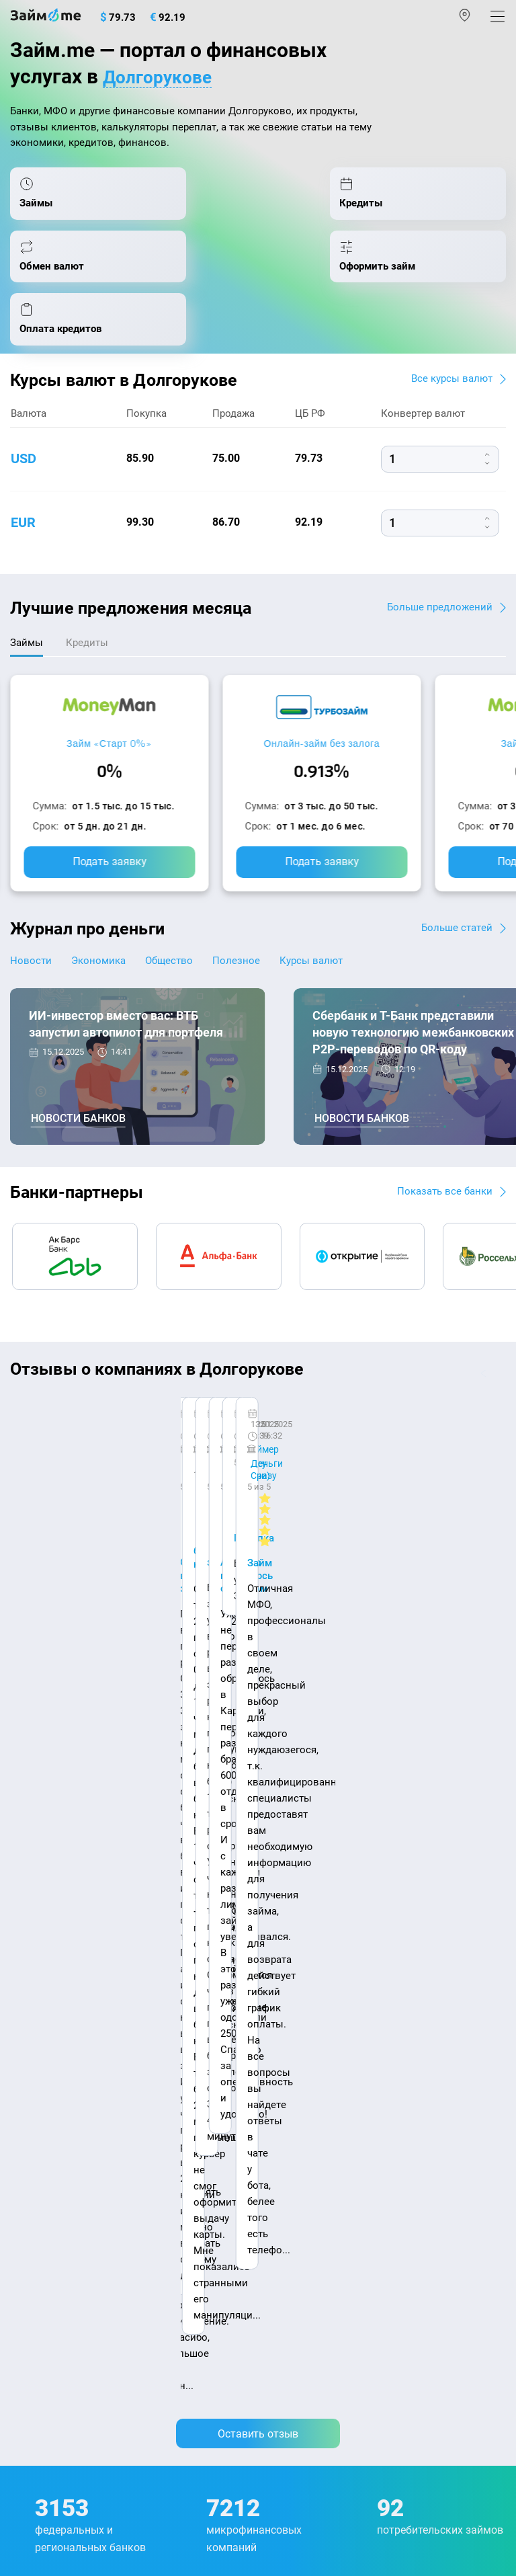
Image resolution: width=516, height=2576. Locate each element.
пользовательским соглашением (347, 2423)
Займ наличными (305, 1994)
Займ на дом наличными (323, 2052)
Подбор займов (47, 2253)
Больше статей (455, 896)
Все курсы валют (449, 346)
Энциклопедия (45, 1994)
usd (23, 427)
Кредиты (31, 2196)
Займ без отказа (302, 2225)
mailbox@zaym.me (78, 2308)
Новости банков (78, 1088)
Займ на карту (297, 2081)
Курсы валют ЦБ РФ (58, 2052)
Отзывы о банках (51, 2081)
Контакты (104, 1915)
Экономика (106, 930)
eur (23, 491)
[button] (500, 1343)
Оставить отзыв (258, 1574)
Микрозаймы (295, 1966)
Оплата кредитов (51, 2225)
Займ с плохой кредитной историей (349, 2109)
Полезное (260, 930)
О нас (24, 1915)
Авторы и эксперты (218, 1915)
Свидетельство (39, 2467)
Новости (31, 930)
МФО (22, 2167)
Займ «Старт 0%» (109, 713)
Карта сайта (177, 1929)
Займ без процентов (312, 2167)
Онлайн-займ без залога (321, 713)
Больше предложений (437, 574)
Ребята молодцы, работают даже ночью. (119, 1420)
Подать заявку (109, 831)
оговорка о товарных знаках (425, 2455)
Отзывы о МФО (47, 2109)
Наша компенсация (58, 1929)
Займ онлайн (295, 2023)
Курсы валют (343, 930)
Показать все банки (442, 1160)
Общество (185, 930)
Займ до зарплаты (307, 2196)
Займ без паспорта (308, 2138)
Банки (24, 2138)
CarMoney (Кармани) (200, 1385)
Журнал (28, 1966)
